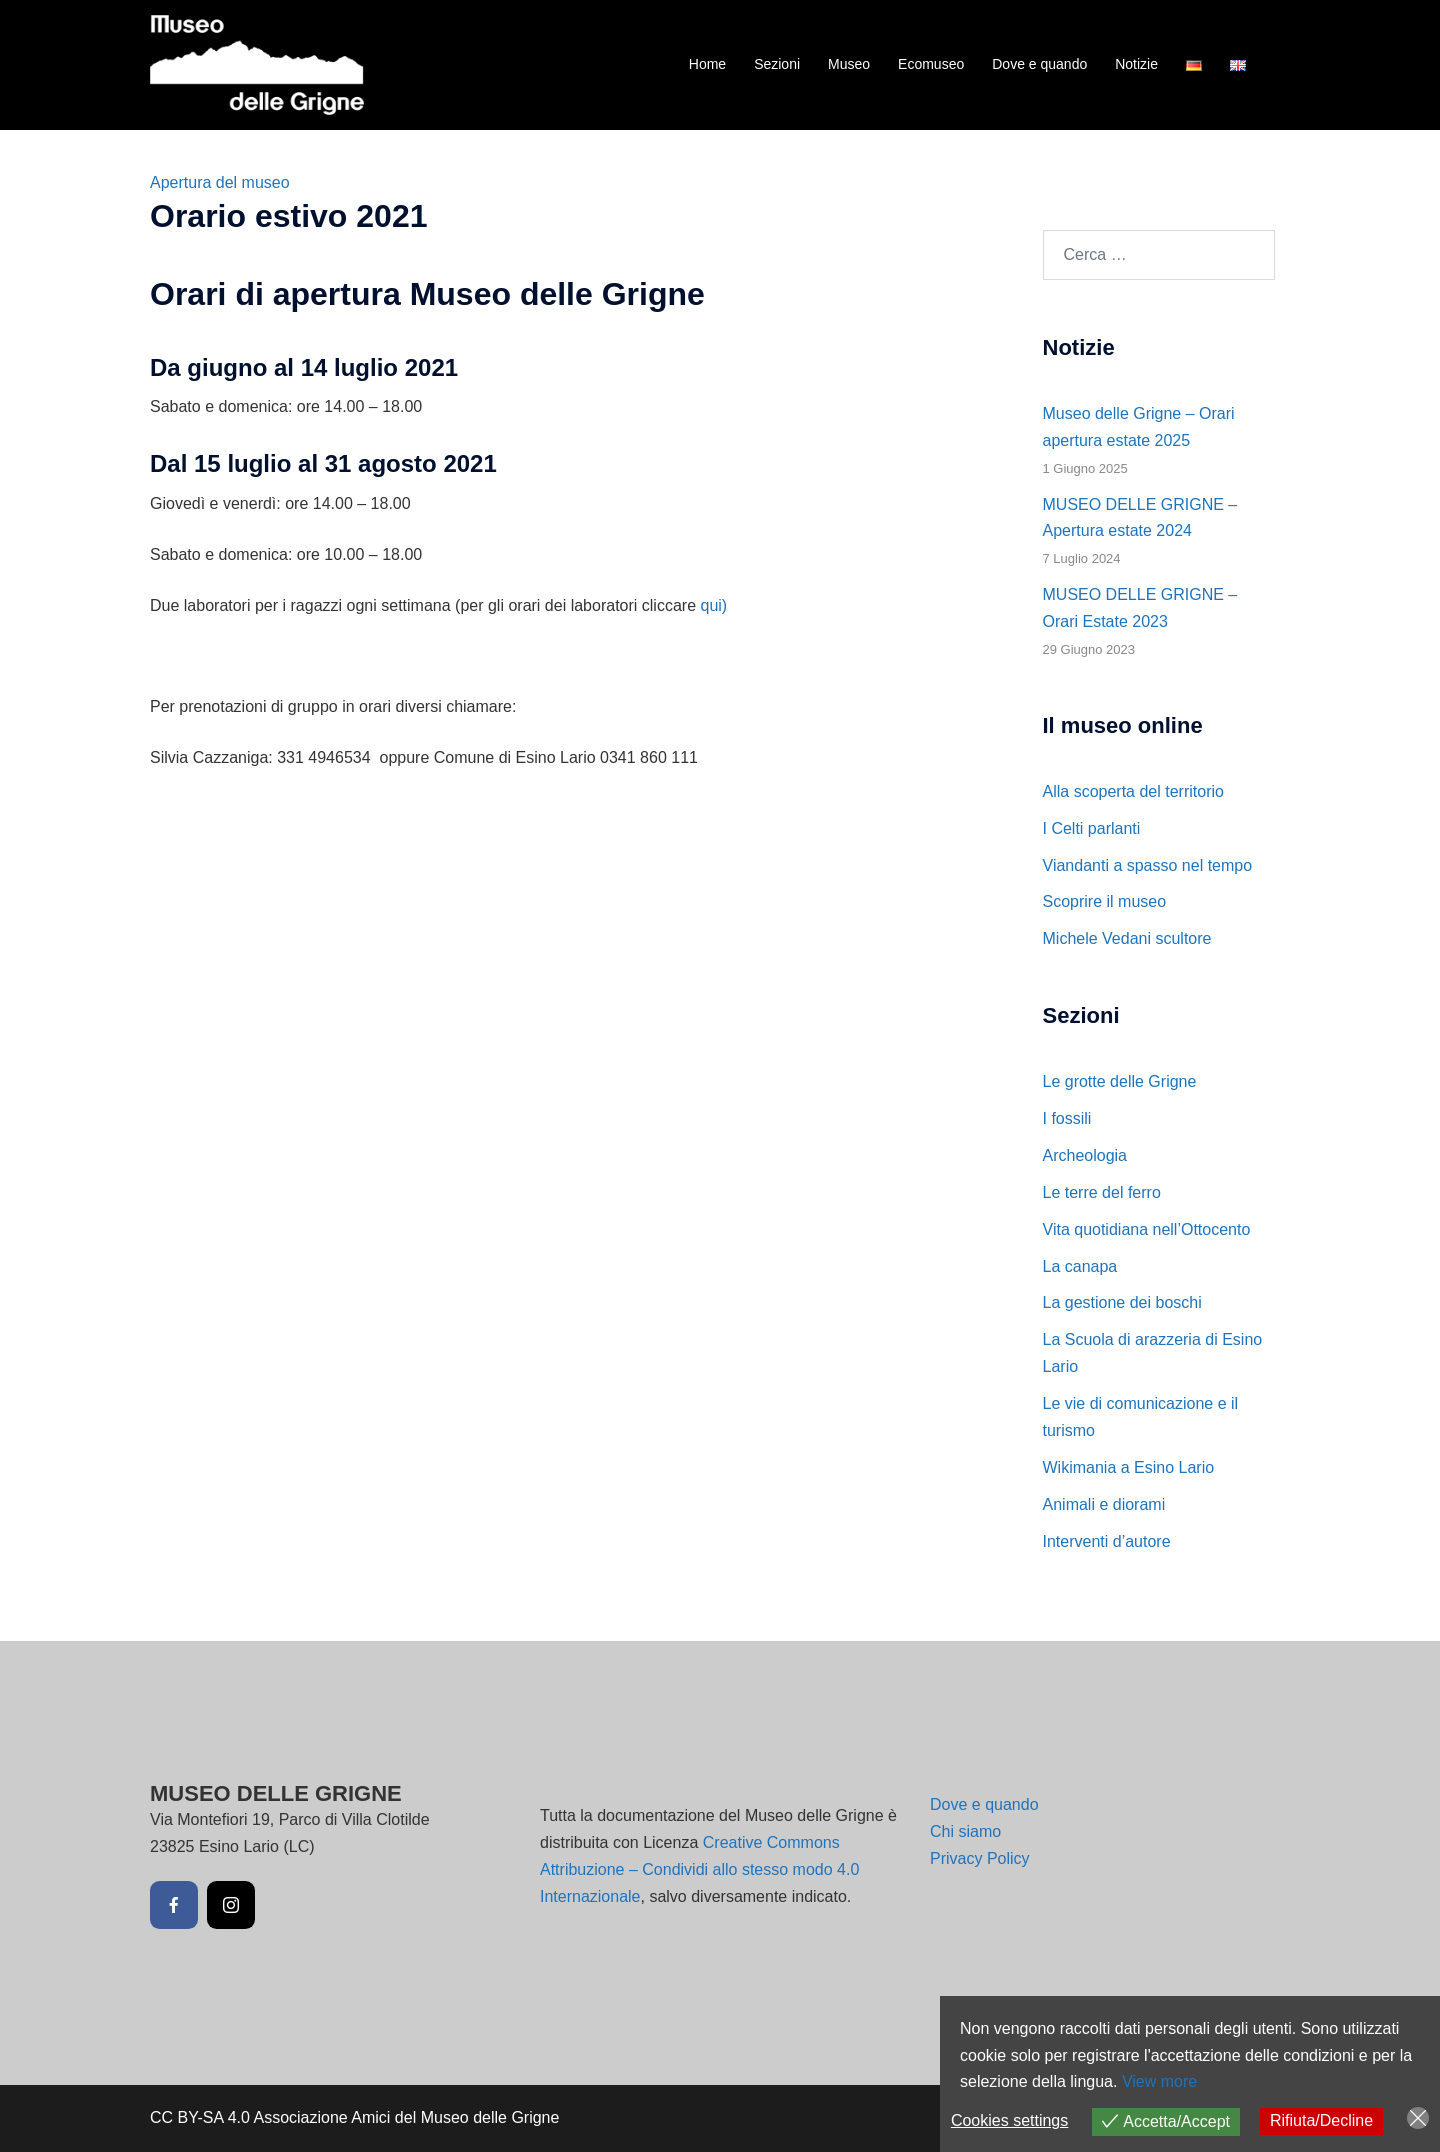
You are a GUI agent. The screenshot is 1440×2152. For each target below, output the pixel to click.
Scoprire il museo (1105, 901)
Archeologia (1085, 1155)
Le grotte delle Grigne (1120, 1081)
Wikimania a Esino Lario (1129, 1467)
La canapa (1080, 1266)
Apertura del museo (220, 182)
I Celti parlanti (1092, 828)
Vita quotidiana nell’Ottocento (1147, 1229)
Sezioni (777, 64)
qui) (713, 605)
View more (1159, 2081)
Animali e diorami (1104, 1504)
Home (707, 64)
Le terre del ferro (1102, 1192)
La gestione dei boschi (1122, 1302)
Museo (849, 64)
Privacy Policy (980, 1858)
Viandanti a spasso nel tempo (1148, 865)
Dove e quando (1039, 64)
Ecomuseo (931, 64)
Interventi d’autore (1107, 1541)
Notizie (1136, 64)
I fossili (1067, 1118)
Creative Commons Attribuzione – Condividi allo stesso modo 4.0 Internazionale (699, 1869)
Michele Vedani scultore (1127, 938)
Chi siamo (965, 1831)
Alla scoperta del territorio (1133, 791)
